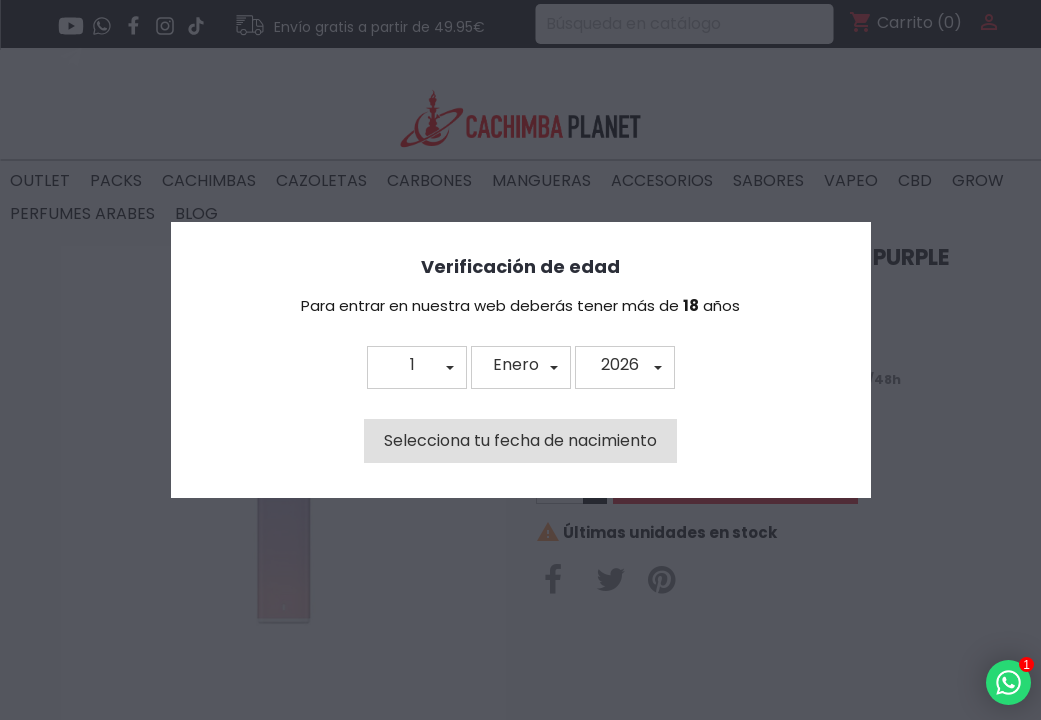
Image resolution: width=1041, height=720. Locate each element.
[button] (417, 367)
